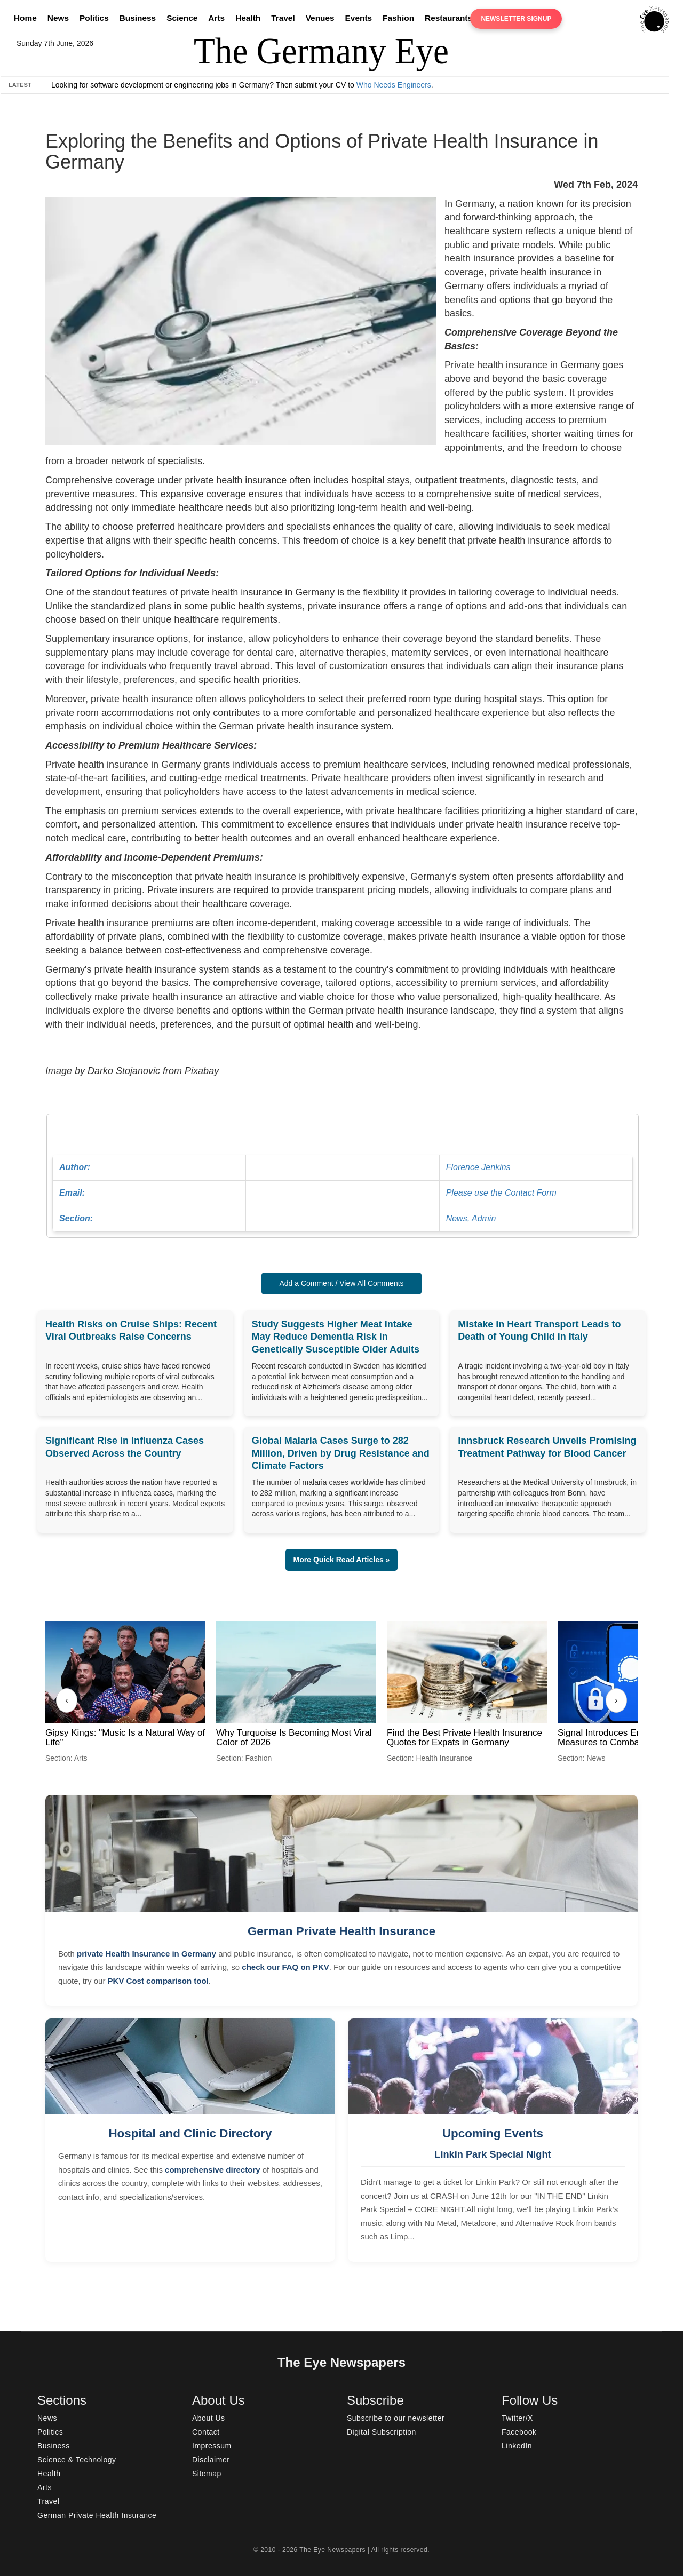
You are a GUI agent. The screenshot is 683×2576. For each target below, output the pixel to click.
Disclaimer (210, 2459)
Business (138, 17)
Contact (206, 2432)
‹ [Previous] (66, 1700)
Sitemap (206, 2473)
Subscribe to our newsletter (395, 2418)
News (58, 17)
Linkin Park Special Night (492, 2154)
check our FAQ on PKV (285, 1966)
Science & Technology (76, 2459)
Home (25, 17)
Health (247, 17)
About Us (208, 2418)
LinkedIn (517, 2446)
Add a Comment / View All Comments (341, 1283)
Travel (283, 17)
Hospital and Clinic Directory (190, 2133)
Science (181, 17)
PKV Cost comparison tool (158, 1980)
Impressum (212, 2446)
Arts (216, 17)
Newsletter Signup (516, 18)
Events (358, 17)
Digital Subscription (381, 2432)
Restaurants (448, 17)
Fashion (398, 17)
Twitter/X (517, 2418)
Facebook (519, 2432)
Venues (320, 17)
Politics (94, 17)
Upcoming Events (492, 2133)
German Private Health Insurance (341, 1931)
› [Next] (616, 1700)
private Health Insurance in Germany (146, 1953)
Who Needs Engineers (393, 85)
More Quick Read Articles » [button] (341, 1559)
